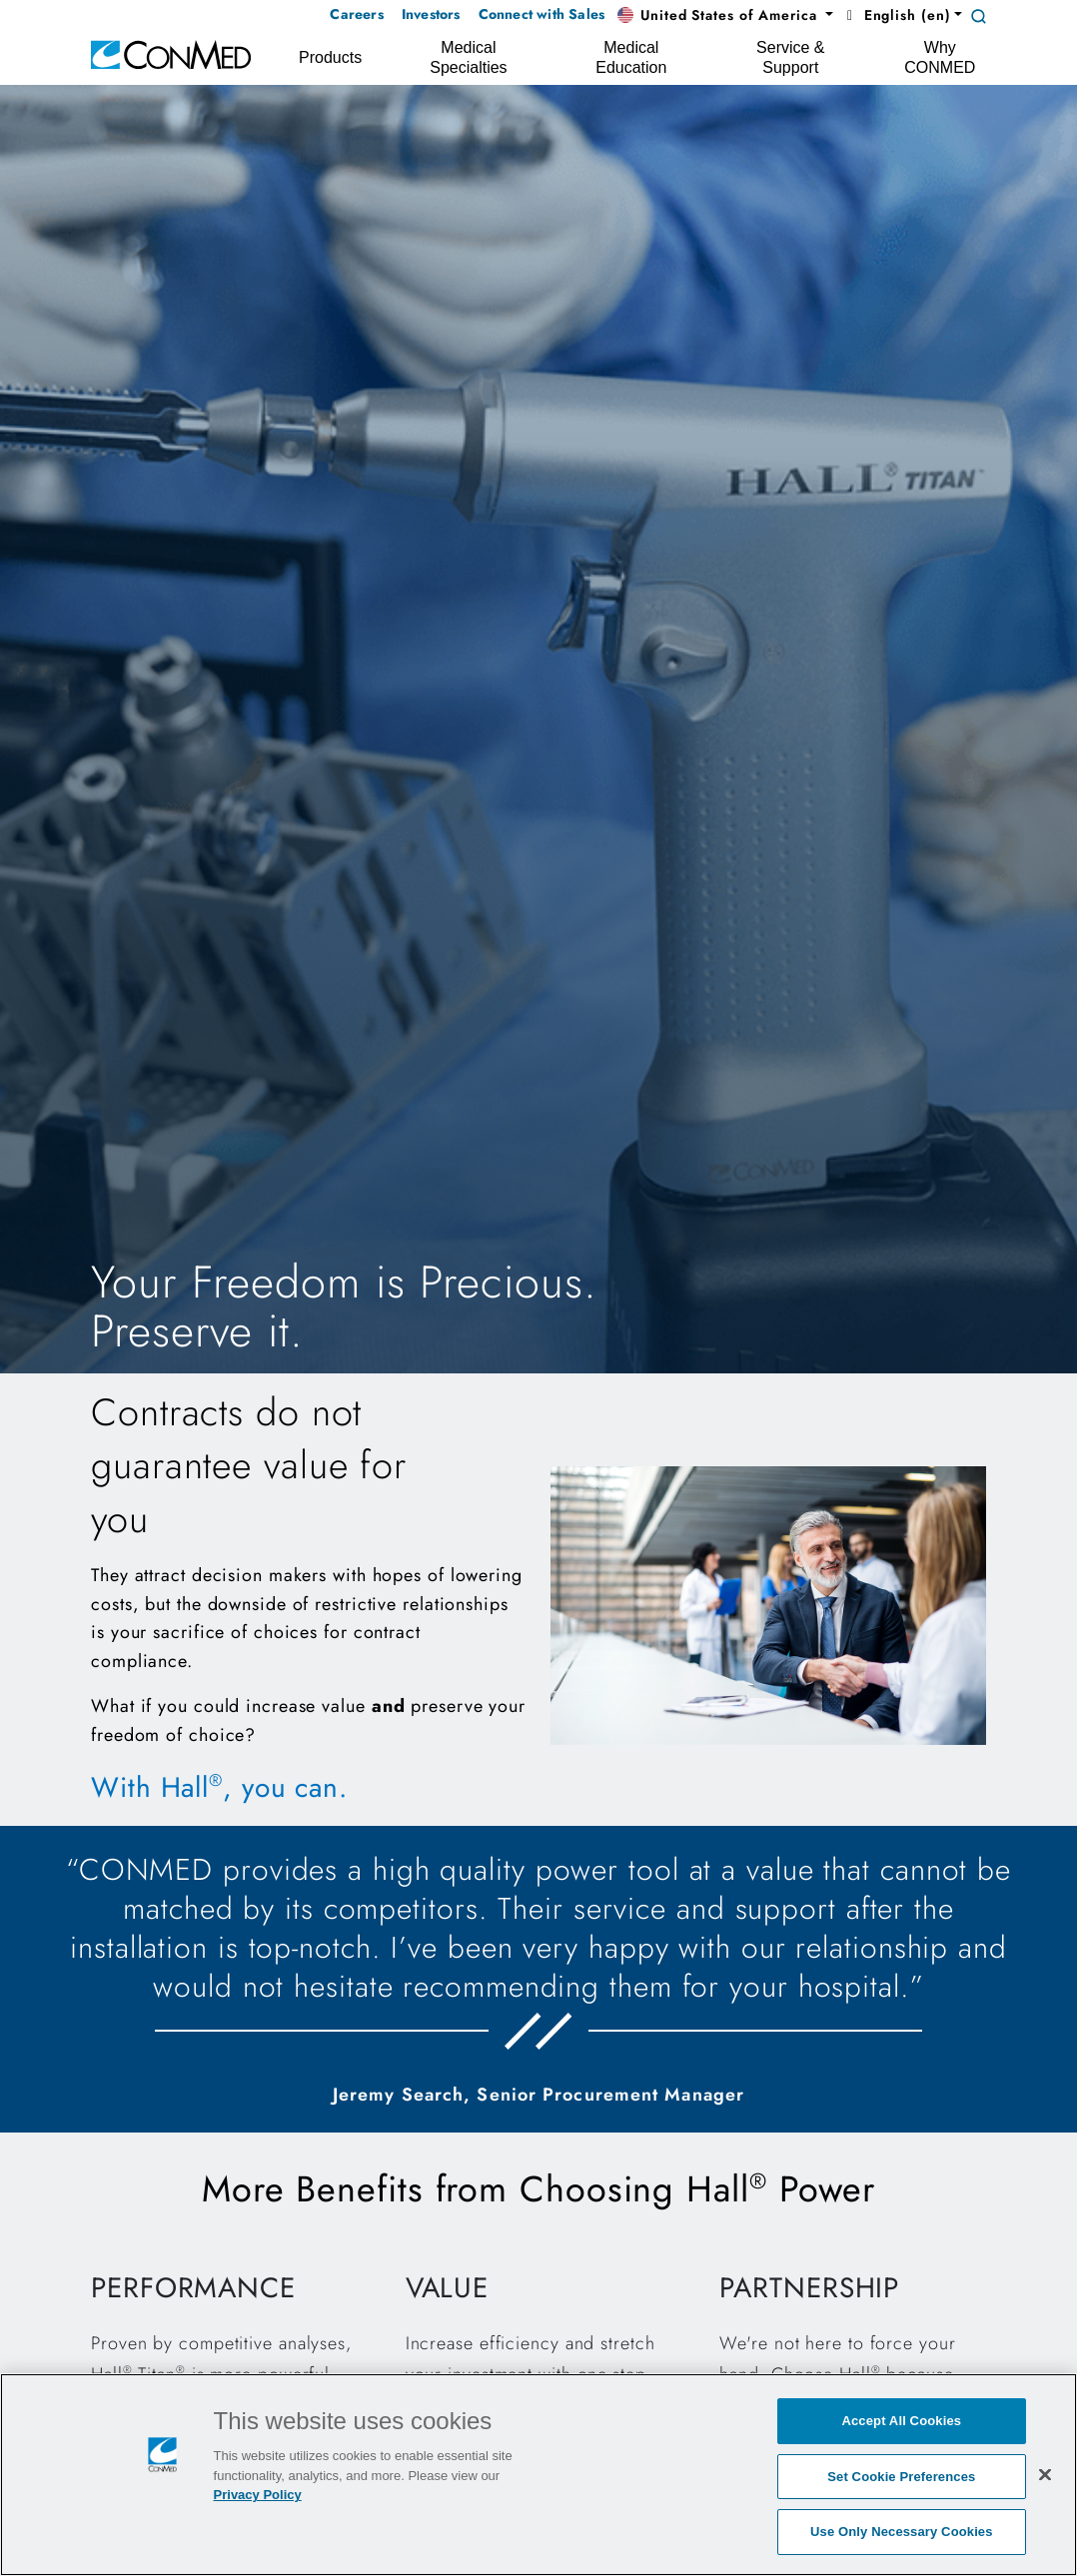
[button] (725, 16)
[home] (171, 53)
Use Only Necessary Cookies (901, 2531)
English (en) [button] (895, 15)
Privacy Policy (258, 2494)
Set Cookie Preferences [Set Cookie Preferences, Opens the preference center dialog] (901, 2476)
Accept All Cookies (901, 2420)
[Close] (1045, 2474)
